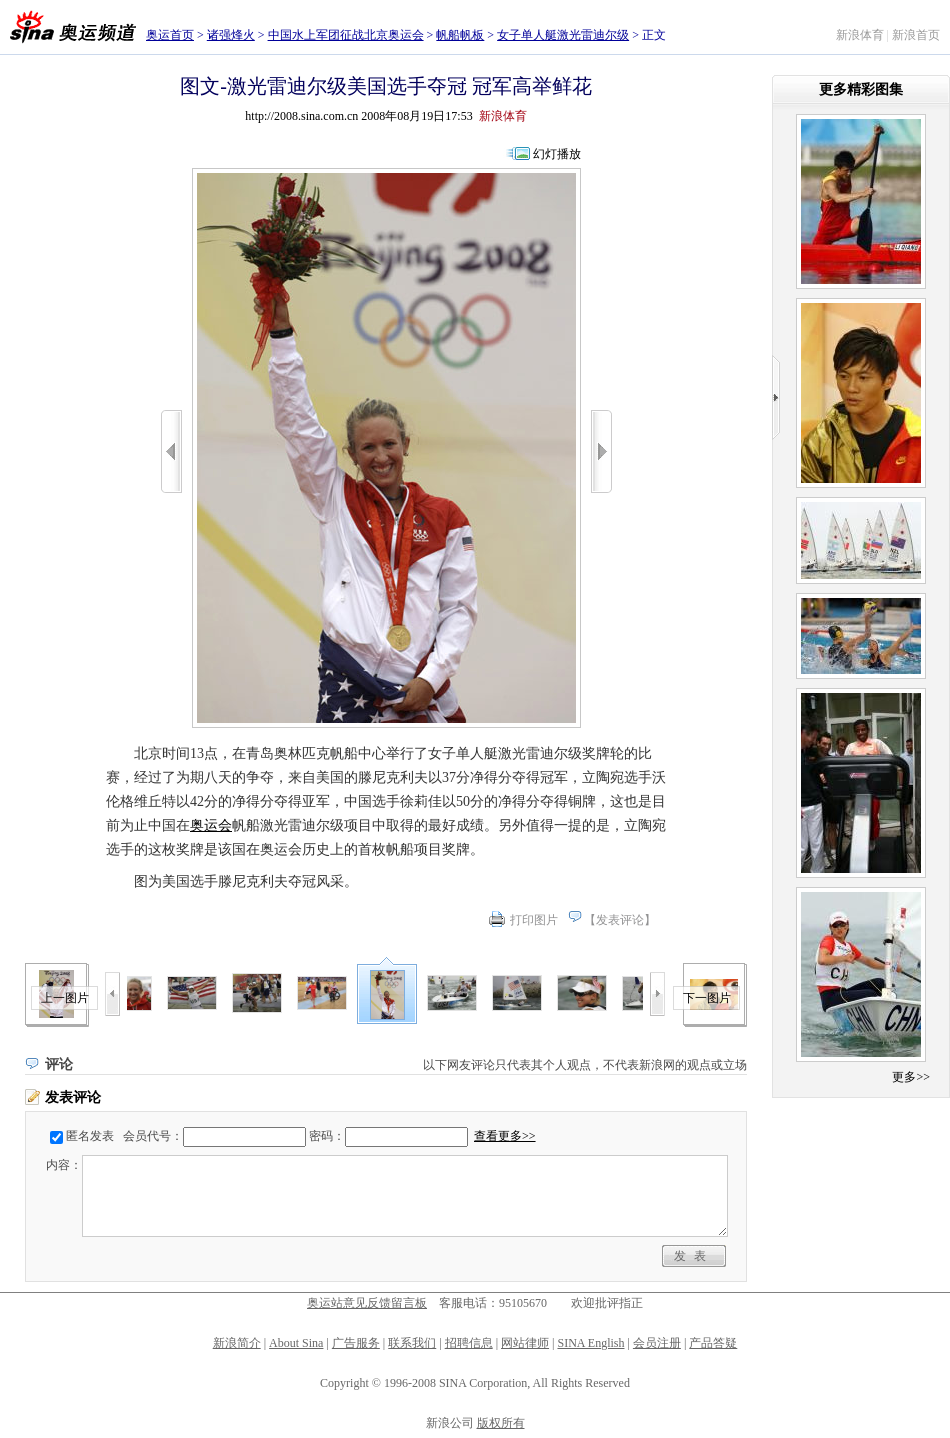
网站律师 (525, 1343)
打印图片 (534, 920)
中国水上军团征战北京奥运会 (346, 35)
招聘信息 (469, 1343)
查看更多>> (505, 1136)
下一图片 (707, 998)
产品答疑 (713, 1343)
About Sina (296, 1343)
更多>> (911, 1077)
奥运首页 (170, 35)
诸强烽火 (231, 35)
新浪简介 (237, 1343)
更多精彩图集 (861, 89)
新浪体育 (860, 35)
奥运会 (211, 825)
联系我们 (412, 1343)
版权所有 (501, 1423)
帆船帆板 (460, 35)
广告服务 (356, 1343)
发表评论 (620, 920)
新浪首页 (916, 35)
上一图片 (65, 998)
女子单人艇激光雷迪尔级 (563, 35)
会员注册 (657, 1343)
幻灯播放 (557, 154)
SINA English (590, 1343)
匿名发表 (90, 1136)
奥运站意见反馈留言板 (367, 1303)
